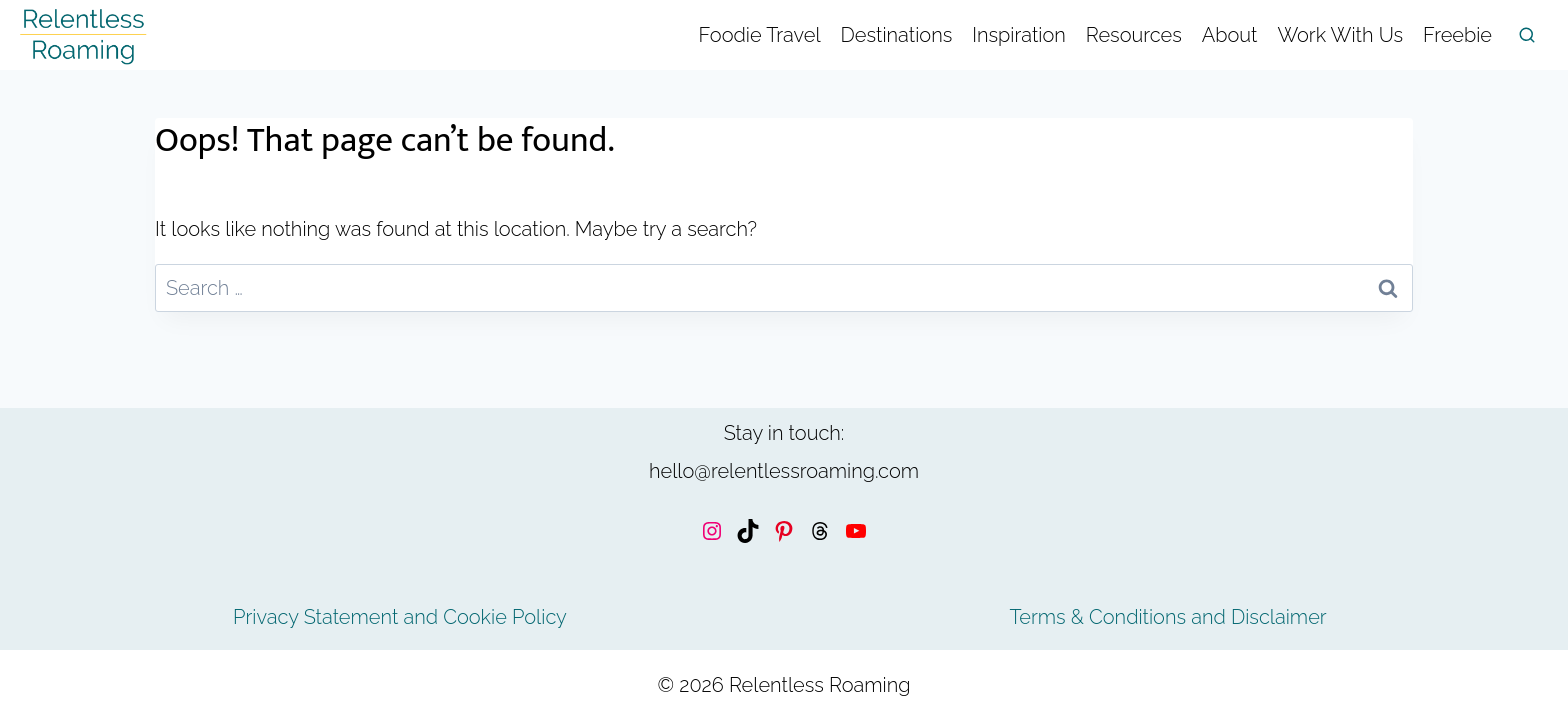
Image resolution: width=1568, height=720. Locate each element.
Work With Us (1340, 35)
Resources (1134, 35)
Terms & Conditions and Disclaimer (1167, 617)
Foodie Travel (760, 35)
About (1230, 35)
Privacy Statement (315, 617)
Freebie (1457, 35)
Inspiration (1019, 35)
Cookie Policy (505, 617)
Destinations (897, 35)
